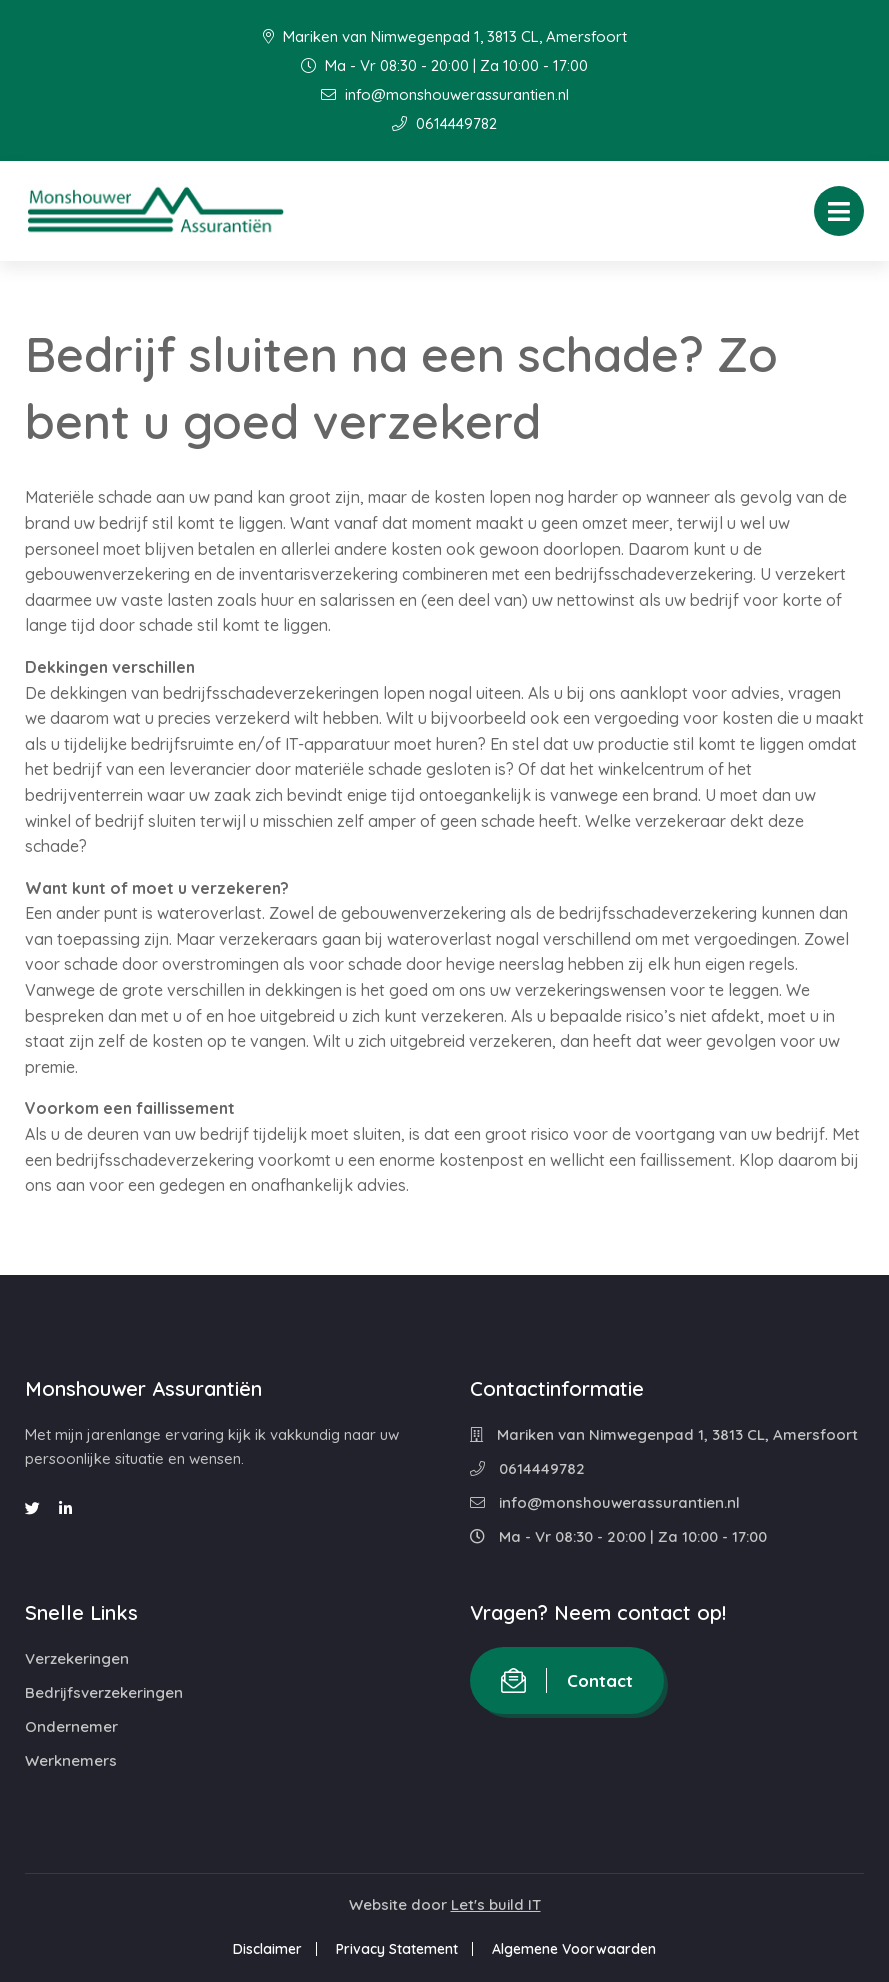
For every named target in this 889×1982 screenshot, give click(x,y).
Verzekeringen (77, 1658)
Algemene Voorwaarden (574, 1949)
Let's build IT (496, 1904)
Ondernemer (71, 1726)
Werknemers (71, 1760)
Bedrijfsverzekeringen (104, 1692)
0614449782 (444, 123)
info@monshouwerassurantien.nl (445, 94)
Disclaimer (267, 1949)
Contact (567, 1680)
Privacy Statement (397, 1949)
